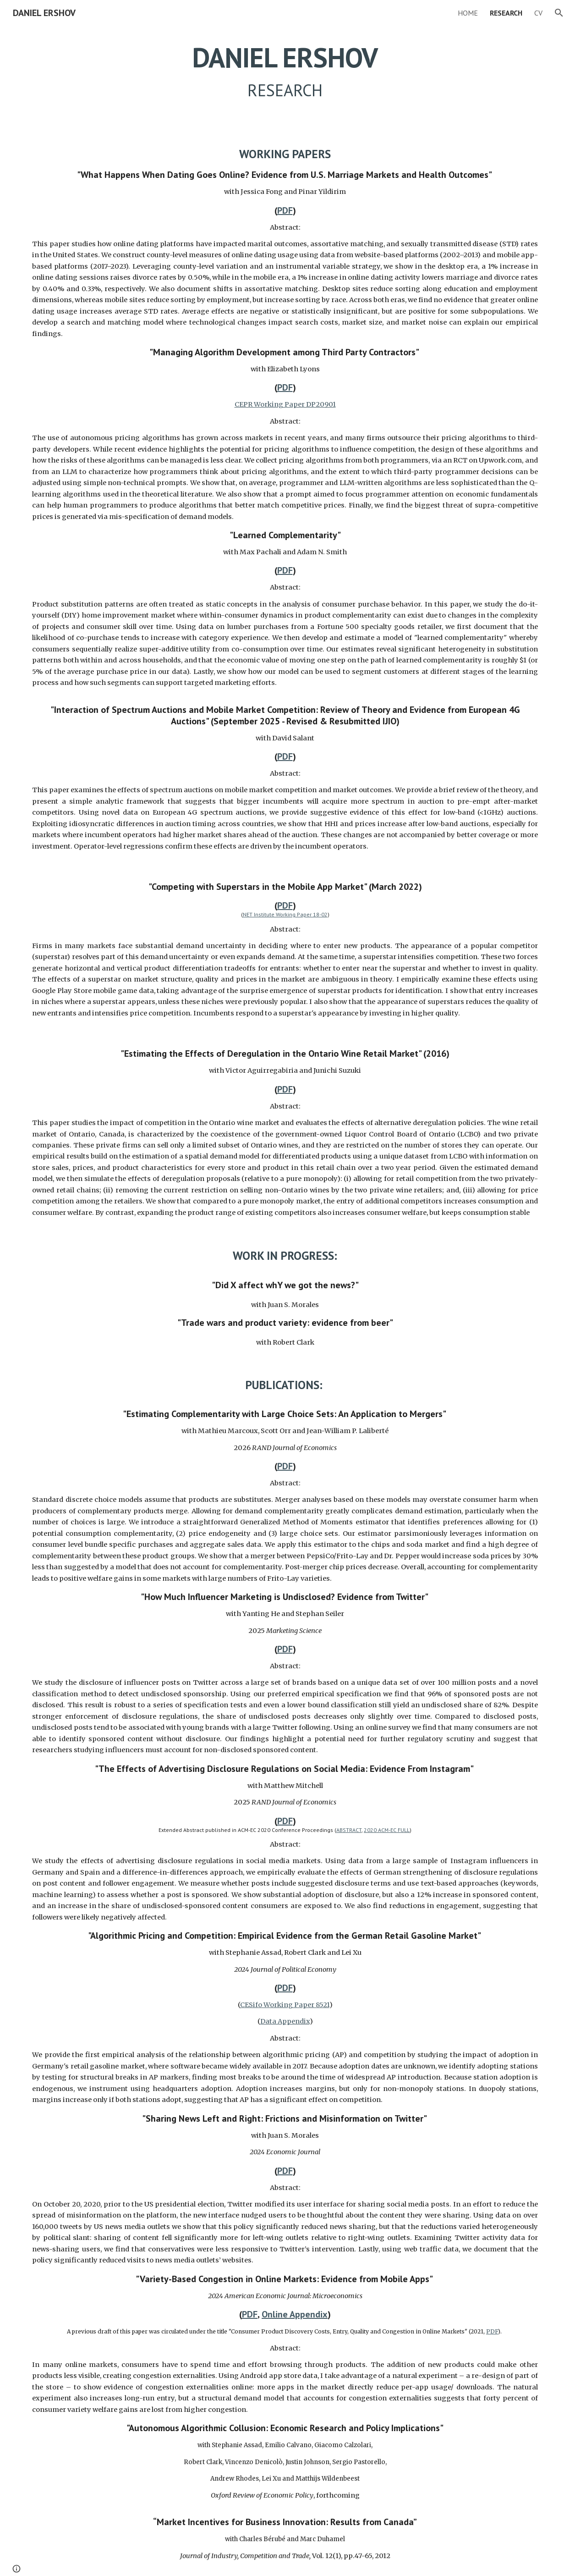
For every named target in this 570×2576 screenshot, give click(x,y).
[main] (285, 72)
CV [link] (538, 12)
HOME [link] (468, 12)
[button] (559, 13)
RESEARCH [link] (506, 12)
